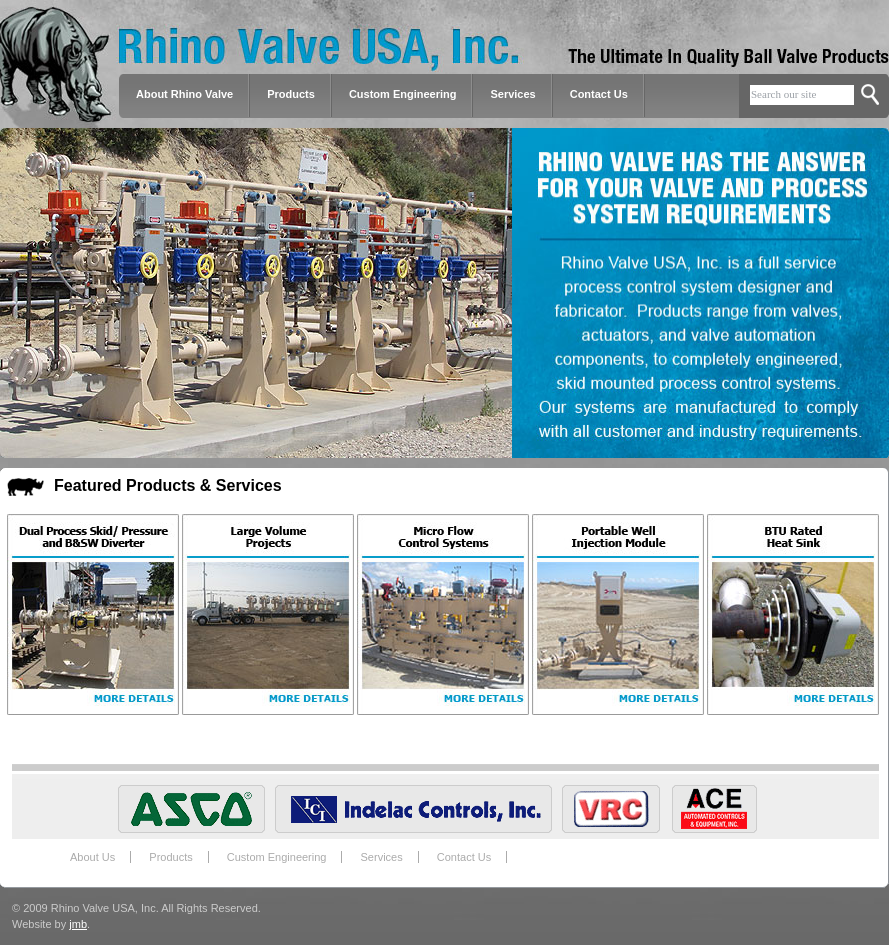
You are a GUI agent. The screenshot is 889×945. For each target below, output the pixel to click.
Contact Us (599, 94)
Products (170, 857)
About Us (92, 857)
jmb (78, 924)
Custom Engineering (277, 857)
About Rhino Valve (184, 94)
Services (512, 94)
